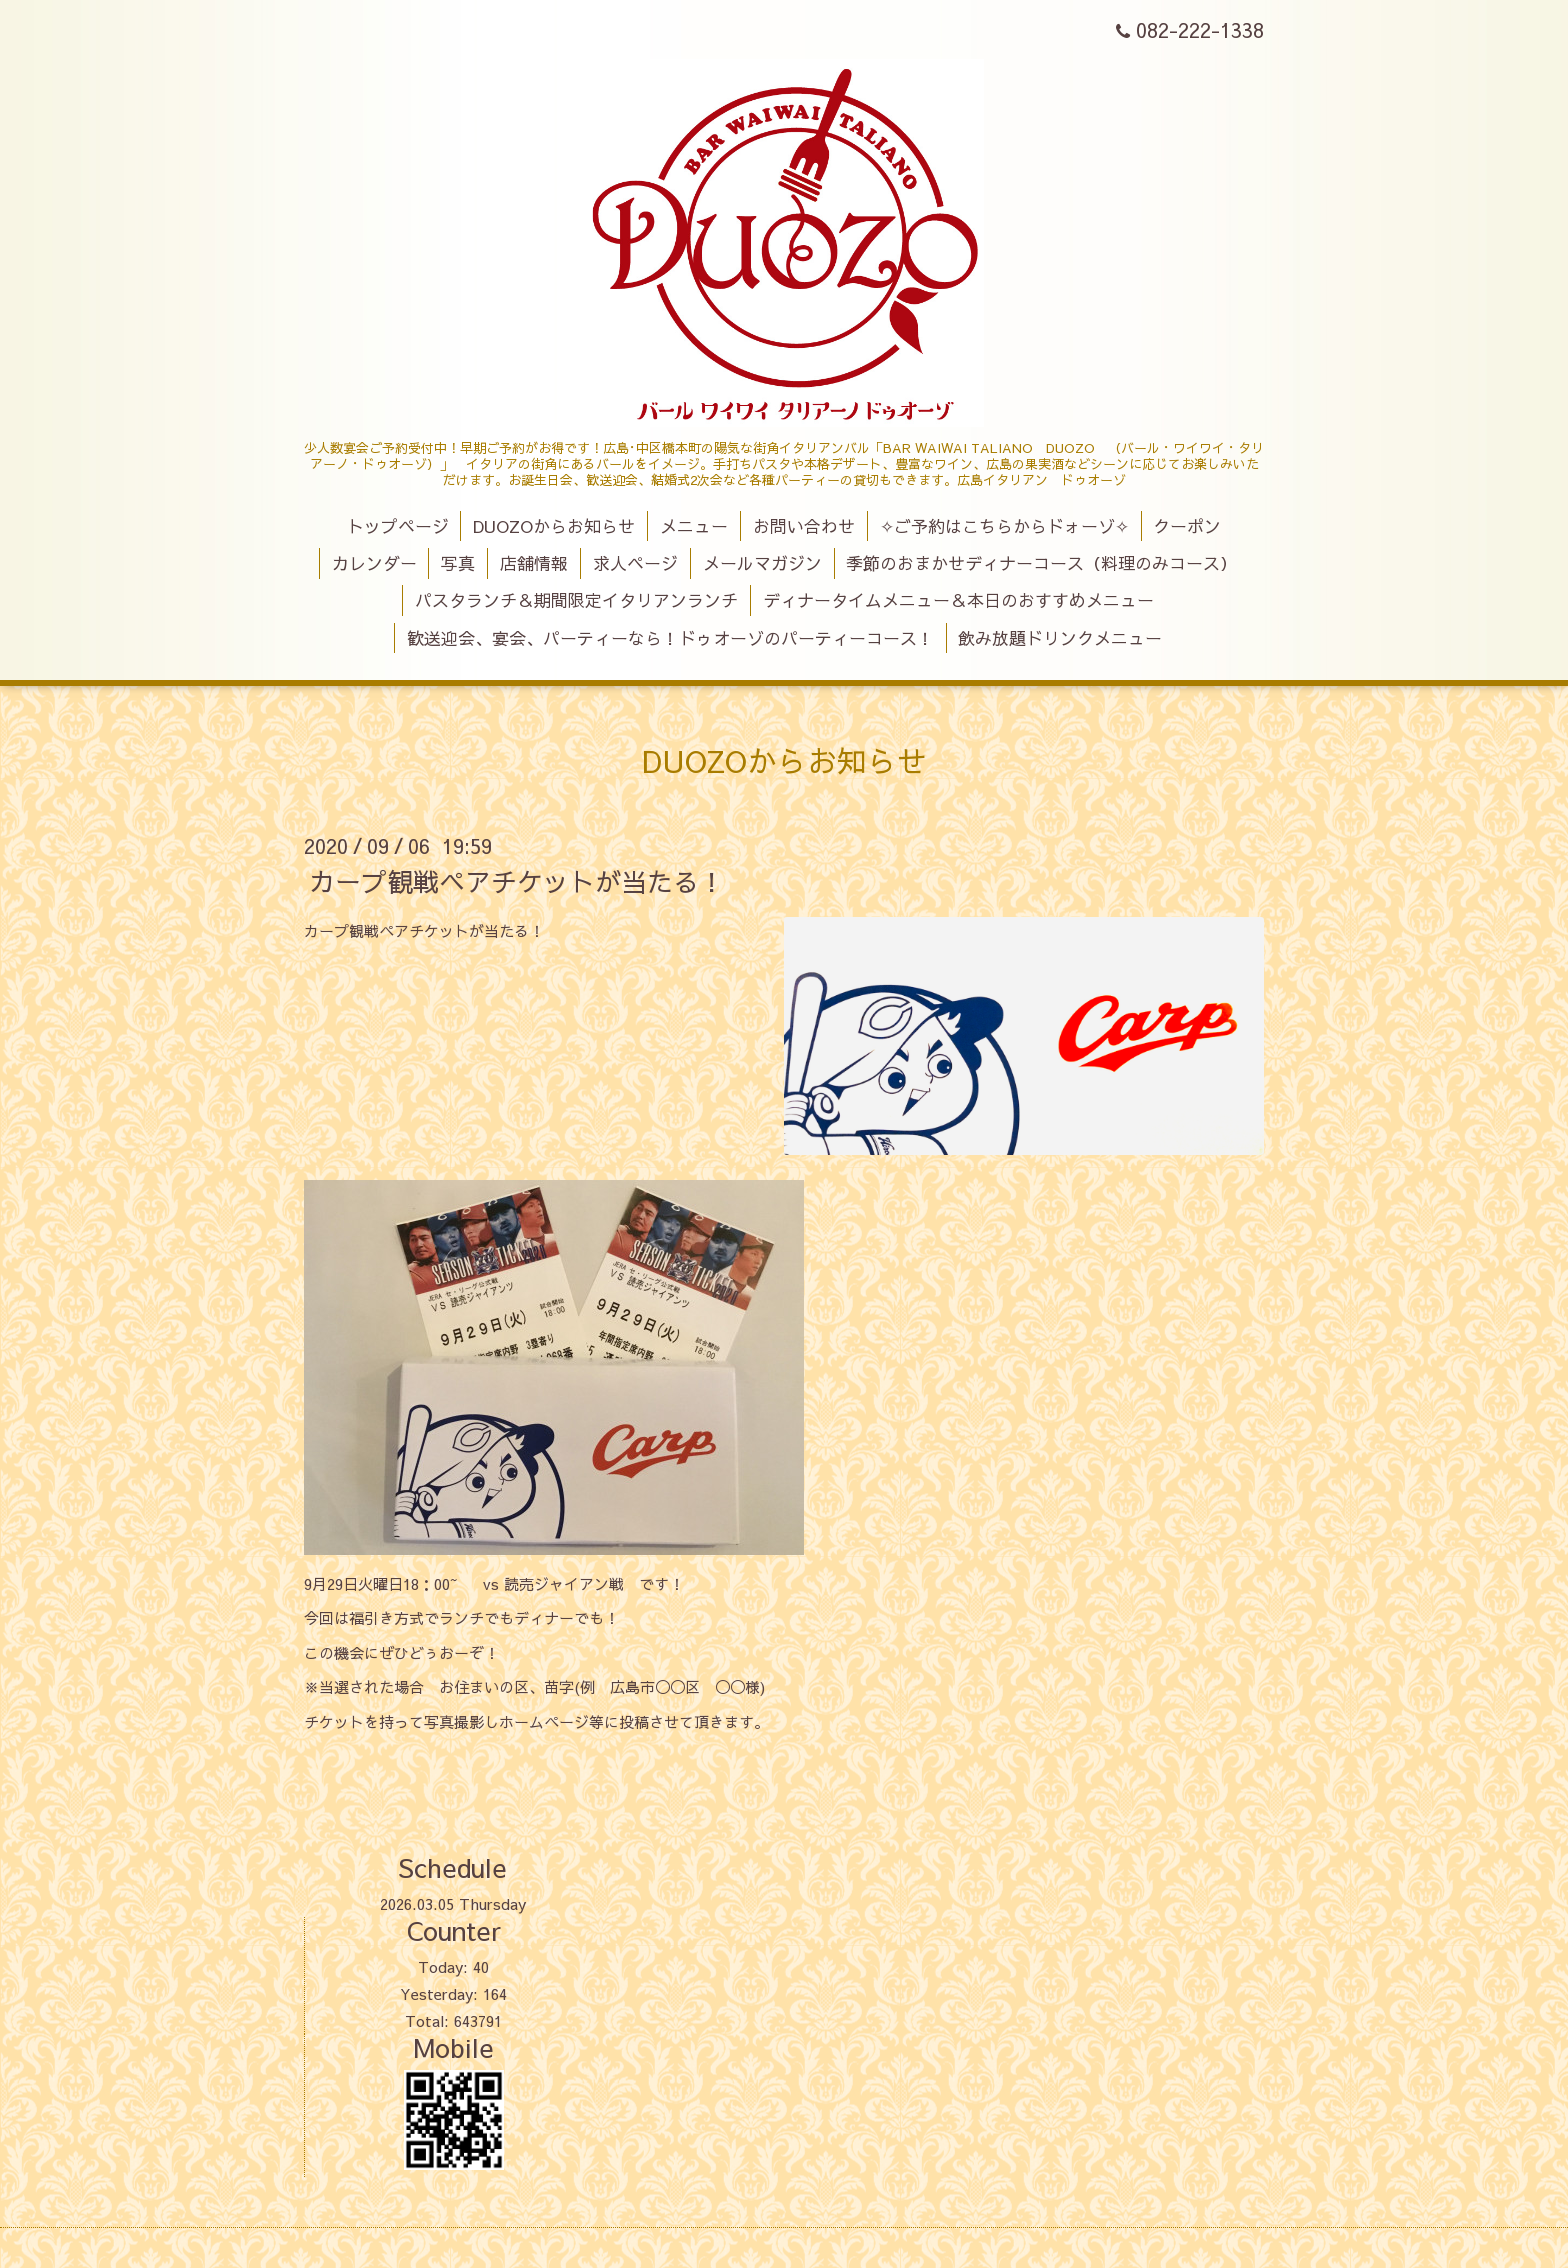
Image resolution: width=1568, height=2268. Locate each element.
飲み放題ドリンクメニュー (1060, 638)
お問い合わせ (804, 526)
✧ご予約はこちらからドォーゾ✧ (1004, 526)
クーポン (1187, 526)
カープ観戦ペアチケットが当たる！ (517, 881)
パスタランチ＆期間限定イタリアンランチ (576, 600)
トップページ (398, 526)
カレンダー (374, 563)
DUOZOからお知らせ (554, 526)
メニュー (694, 526)
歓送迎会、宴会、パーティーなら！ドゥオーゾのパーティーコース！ (670, 638)
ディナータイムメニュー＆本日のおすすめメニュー (958, 600)
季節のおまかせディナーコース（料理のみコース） (1041, 563)
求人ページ (635, 563)
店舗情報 (534, 563)
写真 (458, 563)
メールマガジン (762, 563)
